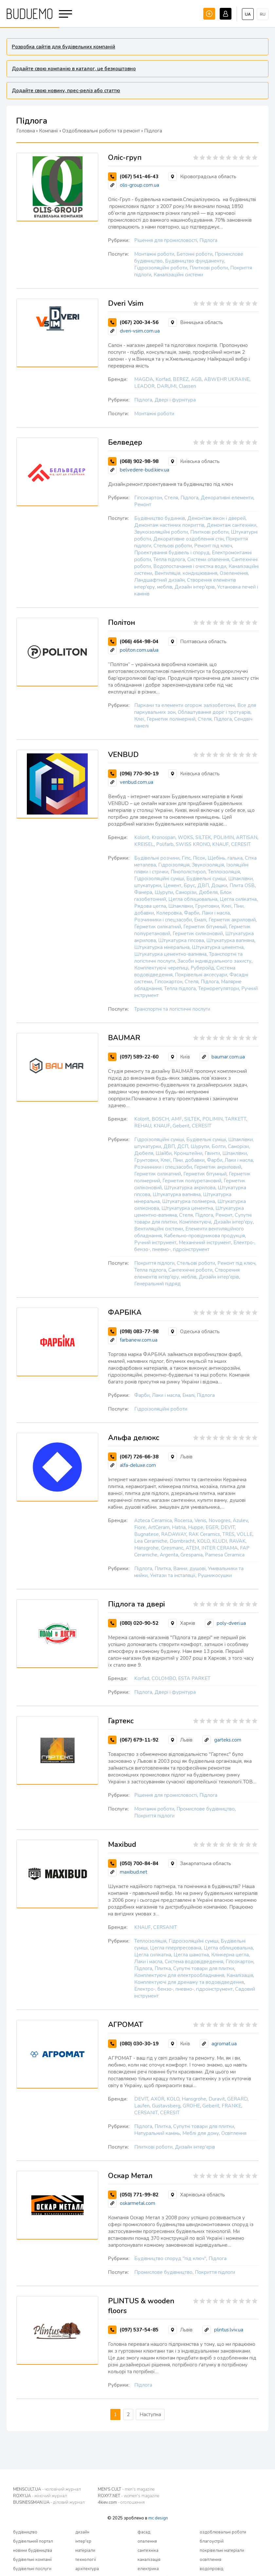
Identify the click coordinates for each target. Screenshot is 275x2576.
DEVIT (228, 1527)
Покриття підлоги (154, 1263)
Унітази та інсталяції (172, 1575)
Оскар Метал (130, 2176)
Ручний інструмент (155, 1242)
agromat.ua (224, 2043)
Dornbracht (182, 1541)
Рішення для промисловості (165, 240)
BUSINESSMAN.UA (49, 2502)
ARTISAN (246, 837)
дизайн (82, 2532)
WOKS (185, 837)
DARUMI (166, 386)
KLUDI (219, 1541)
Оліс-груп (125, 158)
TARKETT (235, 1119)
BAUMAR (124, 1038)
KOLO (203, 1541)
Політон (121, 622)
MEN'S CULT (126, 2489)
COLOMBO (164, 1678)
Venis (200, 1520)
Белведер (125, 442)
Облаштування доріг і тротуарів (214, 712)
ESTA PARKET (194, 1678)
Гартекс (121, 1721)
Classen (187, 386)
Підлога (208, 240)
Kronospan (163, 837)
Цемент (172, 885)
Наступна (150, 2414)
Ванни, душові (189, 1568)
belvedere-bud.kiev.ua (144, 470)
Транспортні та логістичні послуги (172, 1009)
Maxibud (122, 1844)
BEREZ (181, 379)
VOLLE (244, 1534)
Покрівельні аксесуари (201, 974)
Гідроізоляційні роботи (160, 268)
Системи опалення (208, 559)
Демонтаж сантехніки (231, 525)
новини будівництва (32, 2550)
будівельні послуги (32, 2569)
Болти (218, 1146)
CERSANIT (165, 1927)
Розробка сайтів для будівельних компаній (63, 46)
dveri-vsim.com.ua (140, 331)
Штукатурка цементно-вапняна (170, 954)
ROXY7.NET (128, 2496)
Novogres (219, 1520)
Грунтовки (207, 906)
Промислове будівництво (205, 1809)
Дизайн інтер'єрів (194, 587)
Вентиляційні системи (158, 1229)
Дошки (219, 885)
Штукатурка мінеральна (162, 947)
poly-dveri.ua (231, 1623)
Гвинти (212, 1153)
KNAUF (220, 844)
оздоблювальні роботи (223, 2532)
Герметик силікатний (157, 926)
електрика (148, 2569)
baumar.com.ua (228, 1057)
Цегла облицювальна (192, 899)
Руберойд (202, 968)
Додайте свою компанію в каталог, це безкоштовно (74, 68)
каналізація (149, 2560)
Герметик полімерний (171, 719)
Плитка (163, 1568)
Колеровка (169, 913)
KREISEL (144, 844)
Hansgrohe (146, 1548)
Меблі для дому (200, 2133)
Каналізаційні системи (178, 274)
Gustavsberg (166, 2106)
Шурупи (164, 892)
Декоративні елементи (227, 497)
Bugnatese (146, 1534)
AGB (196, 379)
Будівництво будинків (159, 518)
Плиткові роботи (209, 268)
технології (85, 2560)
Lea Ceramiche (150, 1541)
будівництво (25, 2532)
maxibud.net (133, 1872)
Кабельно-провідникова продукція (204, 1235)
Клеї (139, 719)
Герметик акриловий (232, 920)
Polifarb (165, 844)
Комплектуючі (195, 1222)
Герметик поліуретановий (191, 1180)
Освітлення (234, 2133)
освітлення (210, 2560)
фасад (144, 2532)
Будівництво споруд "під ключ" (170, 2258)
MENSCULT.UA (47, 2489)
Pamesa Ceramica (225, 1555)
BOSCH (160, 1119)
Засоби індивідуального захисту (214, 961)
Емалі (200, 920)
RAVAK (237, 1541)
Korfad (163, 379)
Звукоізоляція (208, 865)
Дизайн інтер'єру (233, 1222)
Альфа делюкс (133, 1438)
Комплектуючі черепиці (161, 968)
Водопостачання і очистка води (189, 566)
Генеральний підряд (157, 1283)
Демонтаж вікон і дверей (216, 518)
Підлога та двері (136, 1604)
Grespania (191, 1555)
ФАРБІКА (124, 1312)
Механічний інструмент (205, 1242)
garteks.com (227, 1740)
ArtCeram (159, 1527)
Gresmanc (172, 1548)
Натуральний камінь (157, 2133)
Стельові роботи (173, 545)
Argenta (169, 1555)
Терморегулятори (218, 988)
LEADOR (144, 386)
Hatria (179, 1527)
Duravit (217, 2099)
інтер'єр (83, 2541)
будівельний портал (33, 2541)
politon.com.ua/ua (139, 650)
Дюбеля (208, 892)
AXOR (157, 2099)
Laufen (142, 2106)
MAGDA (143, 379)
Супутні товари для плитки (203, 1968)
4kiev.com (121, 2502)
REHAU (142, 1126)
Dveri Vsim (125, 303)
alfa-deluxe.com (138, 1465)
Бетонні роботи (194, 254)
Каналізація (240, 1975)
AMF (176, 1119)
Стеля (171, 497)
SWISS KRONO (193, 844)
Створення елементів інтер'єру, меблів (187, 1273)
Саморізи (185, 892)
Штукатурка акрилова (189, 1187)
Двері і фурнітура (175, 400)
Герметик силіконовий (198, 933)
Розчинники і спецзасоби (163, 920)
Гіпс (186, 858)
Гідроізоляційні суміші (159, 878)
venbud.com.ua (136, 782)
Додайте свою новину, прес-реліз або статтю (66, 90)
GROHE (191, 2106)
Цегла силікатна (238, 899)
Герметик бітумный (205, 926)
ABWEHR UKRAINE (226, 379)
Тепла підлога (169, 559)
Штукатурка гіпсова (181, 940)
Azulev (240, 1520)
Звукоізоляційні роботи (161, 532)
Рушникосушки (215, 1575)
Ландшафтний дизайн (159, 580)
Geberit (181, 1126)
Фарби (191, 913)
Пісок (199, 858)
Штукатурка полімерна (188, 1201)
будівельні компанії (32, 2560)
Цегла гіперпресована (175, 1948)
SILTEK (203, 837)
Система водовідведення (194, 1961)
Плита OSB (242, 885)
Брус (189, 885)
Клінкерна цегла (230, 1954)
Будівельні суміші (206, 878)
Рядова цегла (150, 906)
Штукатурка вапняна (230, 940)
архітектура (87, 2569)
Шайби (164, 1153)
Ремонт (142, 504)
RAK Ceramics (204, 1534)
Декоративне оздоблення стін (188, 539)
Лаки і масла (216, 913)
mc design (158, 2518)
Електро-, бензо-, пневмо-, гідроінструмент (194, 1246)
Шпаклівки (180, 906)
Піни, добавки (189, 1160)
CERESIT (241, 844)
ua (248, 14)
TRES (228, 1534)
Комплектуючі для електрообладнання (179, 1975)
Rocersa (183, 1520)
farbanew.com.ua (138, 1340)
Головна (25, 131)
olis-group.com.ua (139, 185)
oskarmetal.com (137, 2203)
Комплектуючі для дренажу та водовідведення (189, 1982)
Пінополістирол (188, 871)
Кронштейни (188, 1153)
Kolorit (141, 837)
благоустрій (212, 2541)
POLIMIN (223, 837)
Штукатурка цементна (218, 947)
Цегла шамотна (191, 1954)
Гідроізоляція (174, 865)
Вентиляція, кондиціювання (186, 573)
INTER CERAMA (219, 1548)
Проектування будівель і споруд (172, 552)
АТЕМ (192, 1548)
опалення (147, 2541)
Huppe (195, 1527)
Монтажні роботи (154, 254)
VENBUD (123, 755)
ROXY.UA (40, 2496)
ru (263, 14)
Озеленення (234, 573)
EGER (212, 1527)
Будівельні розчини (156, 858)
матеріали (85, 2550)
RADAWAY (173, 1534)
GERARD (237, 2099)
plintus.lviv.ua (228, 2330)
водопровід (211, 2569)
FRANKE (231, 2106)
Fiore (140, 1527)
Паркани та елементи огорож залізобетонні (184, 705)
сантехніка (148, 2550)
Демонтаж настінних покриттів (169, 525)
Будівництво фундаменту (194, 261)
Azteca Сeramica (153, 1520)
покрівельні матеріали (222, 2550)
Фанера (143, 892)
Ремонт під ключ (213, 545)
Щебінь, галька (225, 858)
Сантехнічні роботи (190, 1270)
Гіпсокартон (148, 497)
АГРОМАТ (125, 2025)
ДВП (203, 885)
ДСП (182, 1146)
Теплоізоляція (224, 871)
